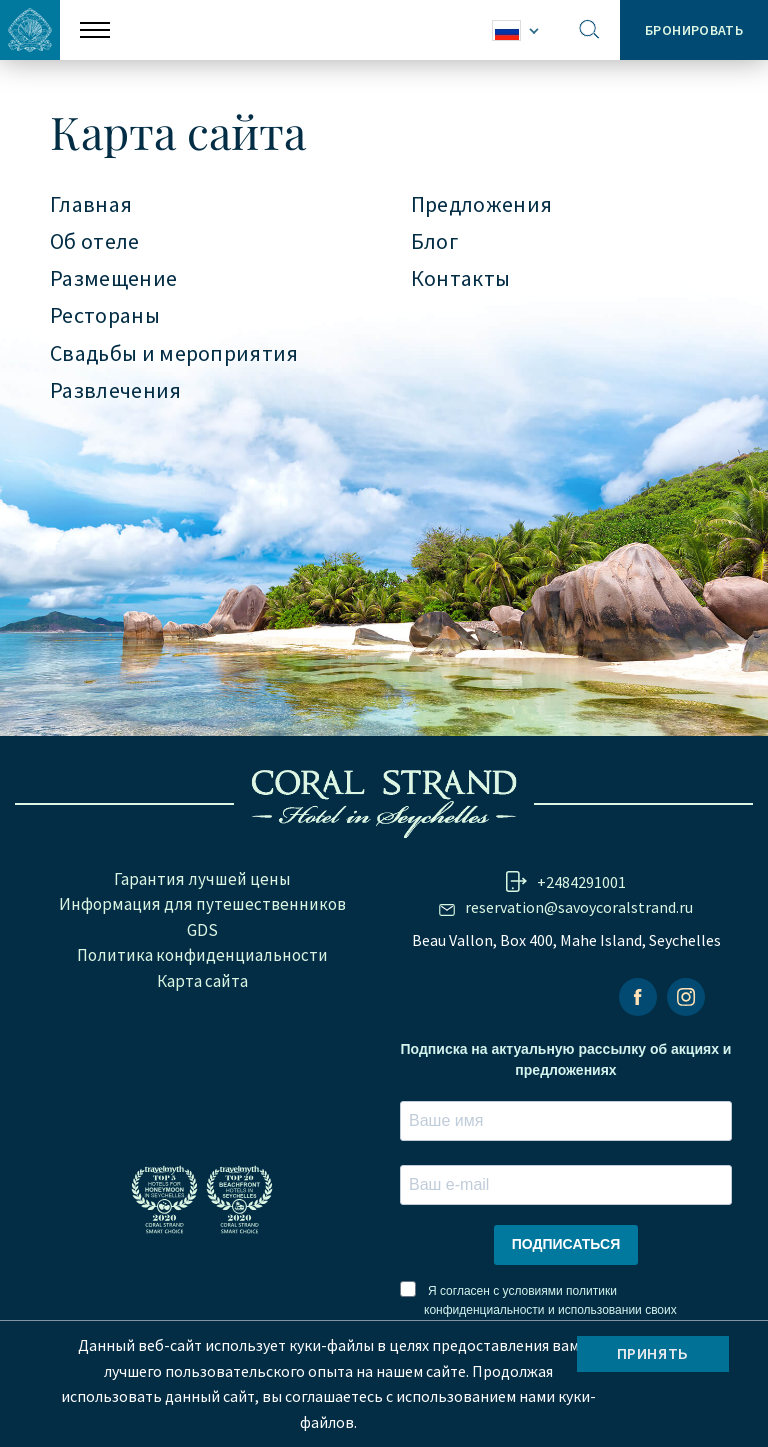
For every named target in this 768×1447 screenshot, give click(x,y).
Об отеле (95, 242)
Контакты (461, 279)
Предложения (482, 205)
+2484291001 (581, 882)
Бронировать (694, 30)
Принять (653, 1353)
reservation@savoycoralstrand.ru (579, 907)
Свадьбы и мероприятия (174, 354)
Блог (434, 242)
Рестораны (105, 316)
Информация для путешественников (202, 904)
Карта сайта (202, 981)
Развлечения (116, 391)
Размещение (113, 279)
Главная (91, 205)
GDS (202, 930)
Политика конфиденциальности (202, 955)
